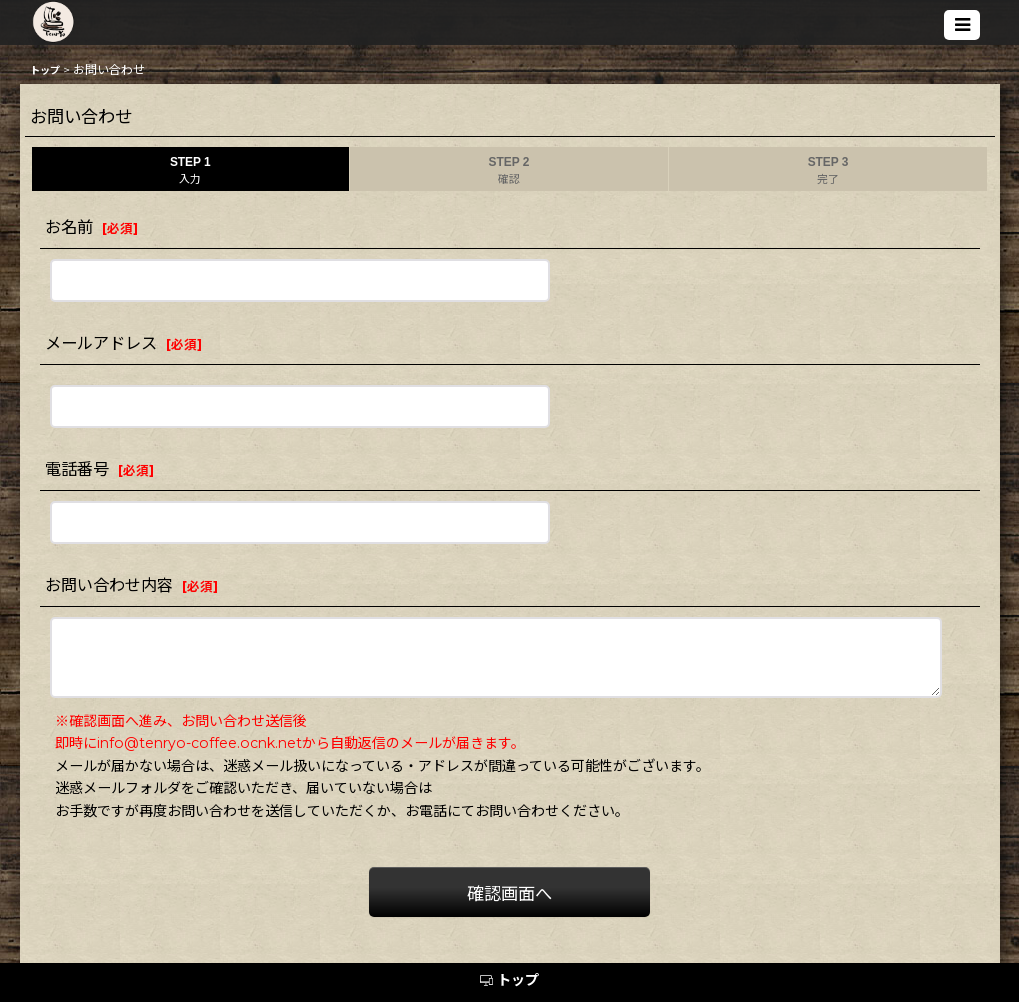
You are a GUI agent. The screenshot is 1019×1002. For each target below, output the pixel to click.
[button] (962, 25)
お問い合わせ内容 (109, 585)
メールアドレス (101, 343)
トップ (509, 980)
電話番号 (77, 469)
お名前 (69, 227)
